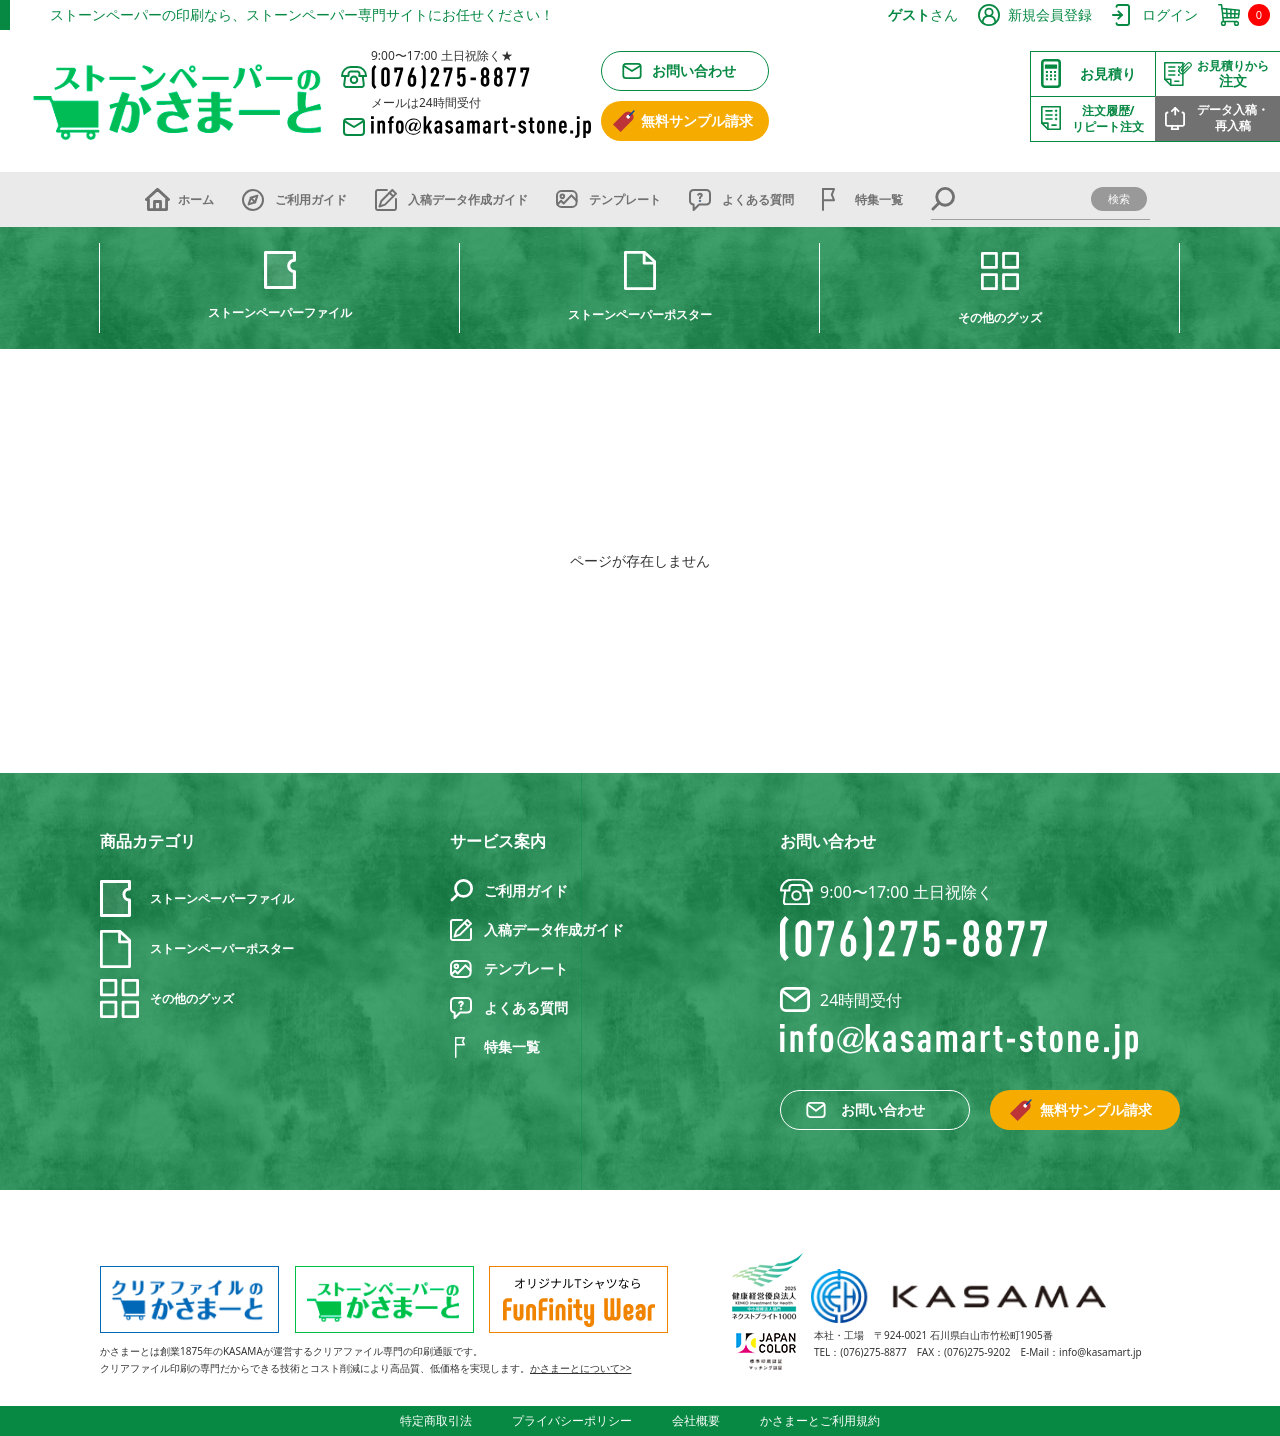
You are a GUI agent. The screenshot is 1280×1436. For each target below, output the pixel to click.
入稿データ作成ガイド (468, 199)
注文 (1233, 74)
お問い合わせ (694, 70)
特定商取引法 (436, 1420)
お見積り (1108, 73)
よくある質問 (758, 199)
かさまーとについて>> (580, 1368)
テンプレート (625, 199)
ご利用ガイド (311, 199)
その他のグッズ (1000, 317)
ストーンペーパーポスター (640, 314)
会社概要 (696, 1420)
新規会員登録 (1050, 14)
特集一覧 (879, 199)
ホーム (196, 199)
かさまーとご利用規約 (820, 1420)
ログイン (1170, 14)
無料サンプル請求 (697, 120)
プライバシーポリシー (572, 1420)
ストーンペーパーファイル (280, 312)
